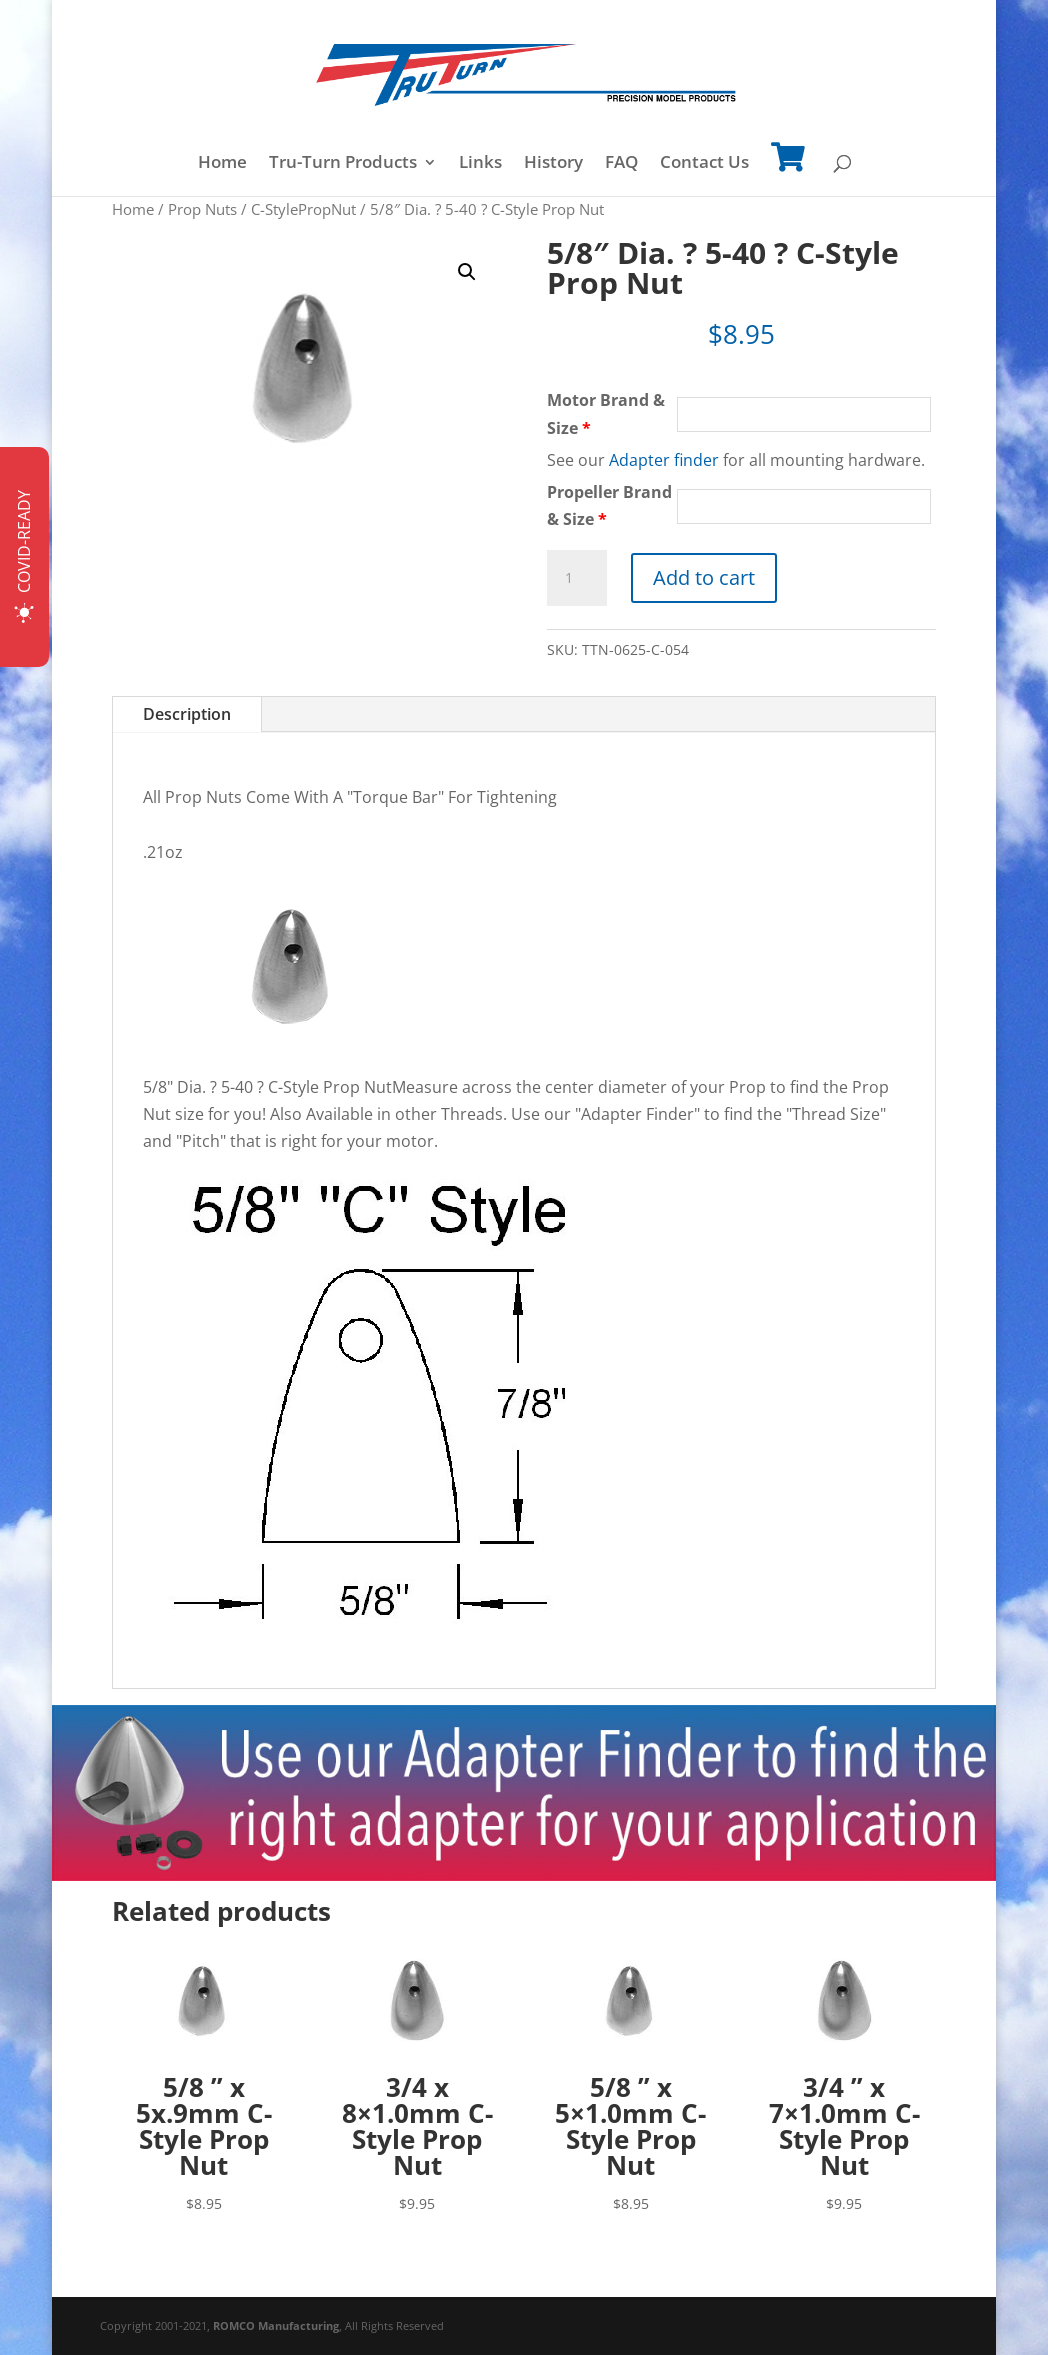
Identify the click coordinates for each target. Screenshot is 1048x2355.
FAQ (621, 164)
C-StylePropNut (303, 209)
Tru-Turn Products (343, 164)
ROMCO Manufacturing (276, 2325)
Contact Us (704, 164)
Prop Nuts (202, 209)
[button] (467, 272)
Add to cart (704, 577)
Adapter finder (664, 460)
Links (480, 164)
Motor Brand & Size (606, 413)
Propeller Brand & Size (609, 505)
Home (222, 164)
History (553, 164)
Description (187, 714)
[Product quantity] (577, 578)
